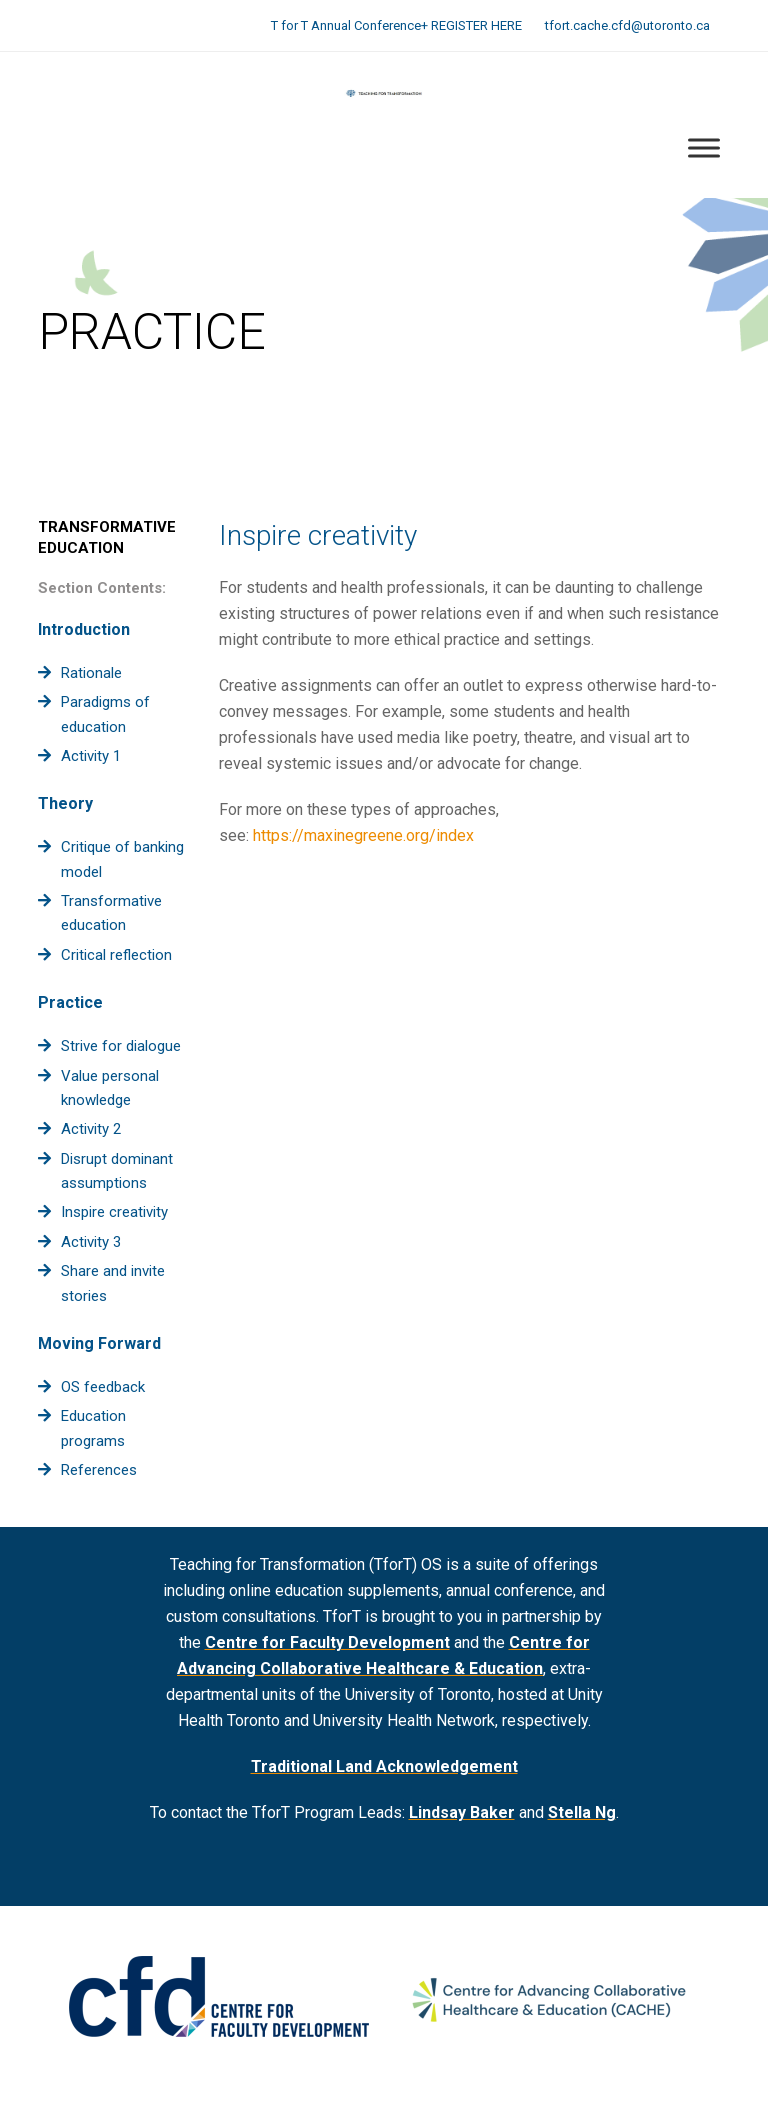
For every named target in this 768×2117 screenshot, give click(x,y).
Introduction (84, 629)
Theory (65, 803)
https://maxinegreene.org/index (363, 835)
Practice (70, 1002)
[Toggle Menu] (704, 148)
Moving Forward (99, 1343)
